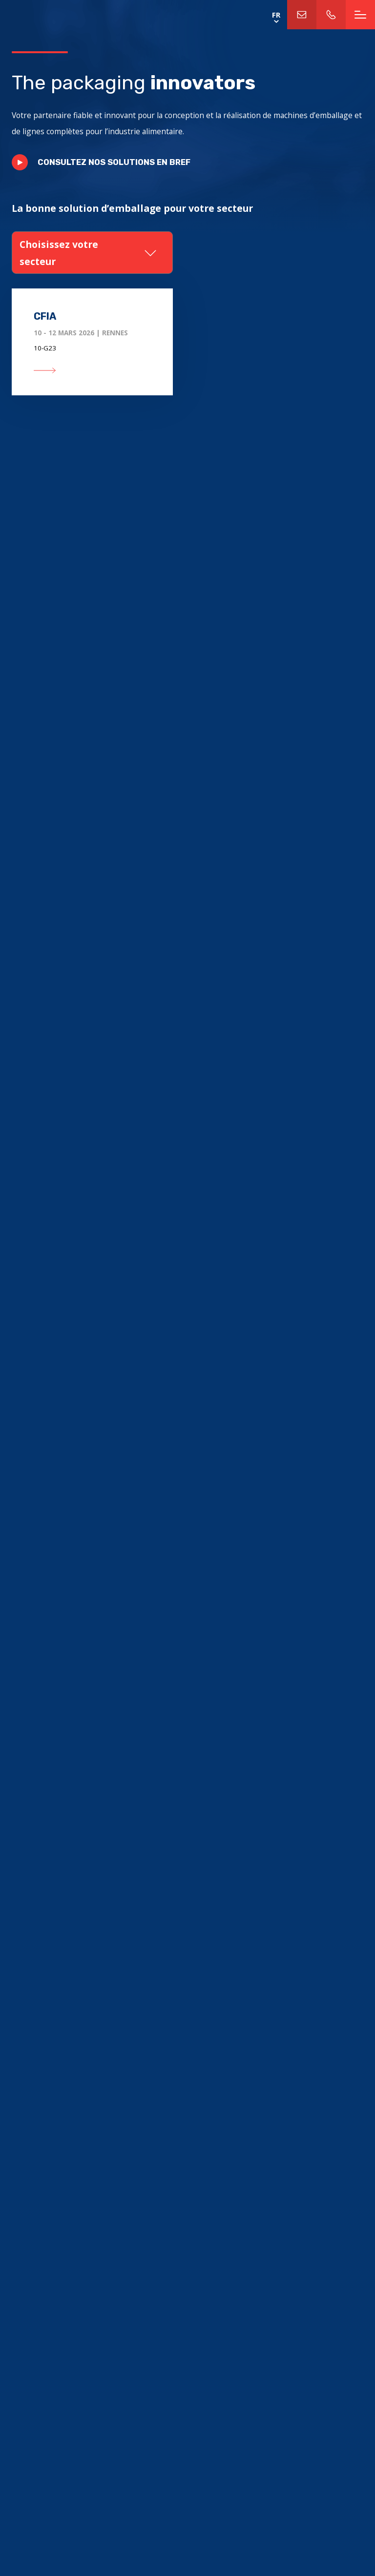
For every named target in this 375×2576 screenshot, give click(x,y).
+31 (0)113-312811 (331, 14)
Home (68, 14)
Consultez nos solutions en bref (114, 162)
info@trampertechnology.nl (301, 14)
